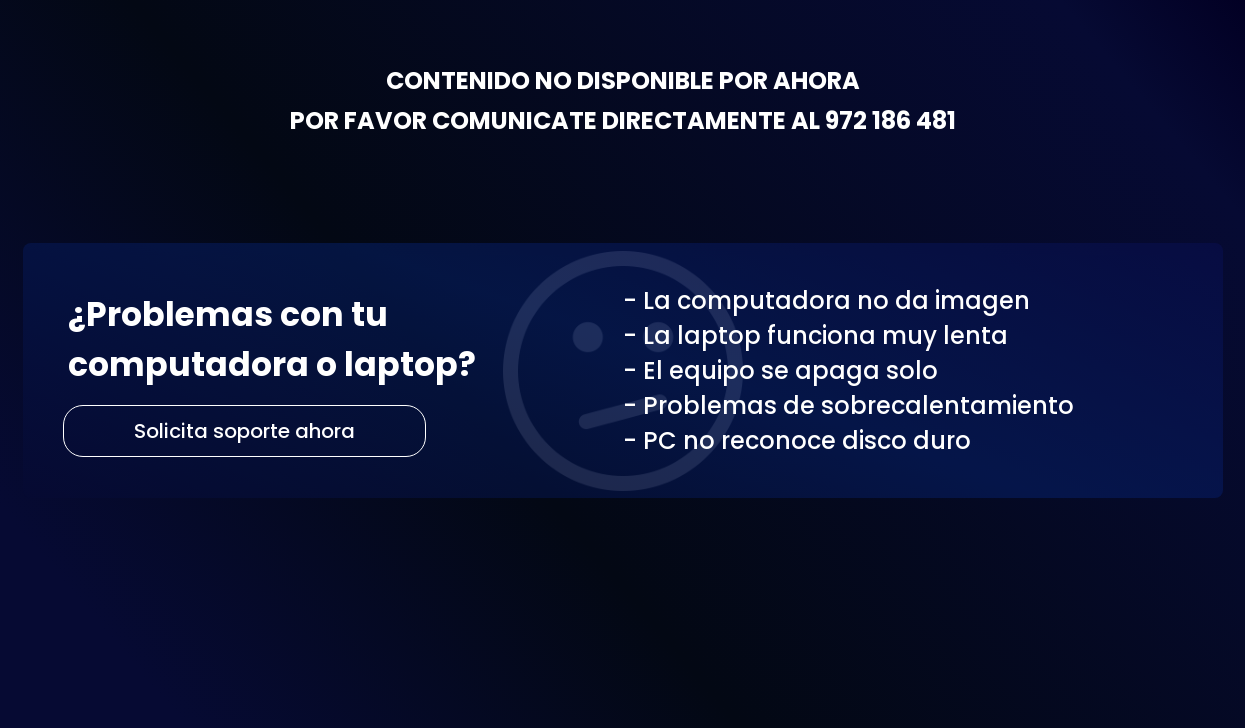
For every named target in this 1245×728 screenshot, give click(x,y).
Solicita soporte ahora (244, 431)
